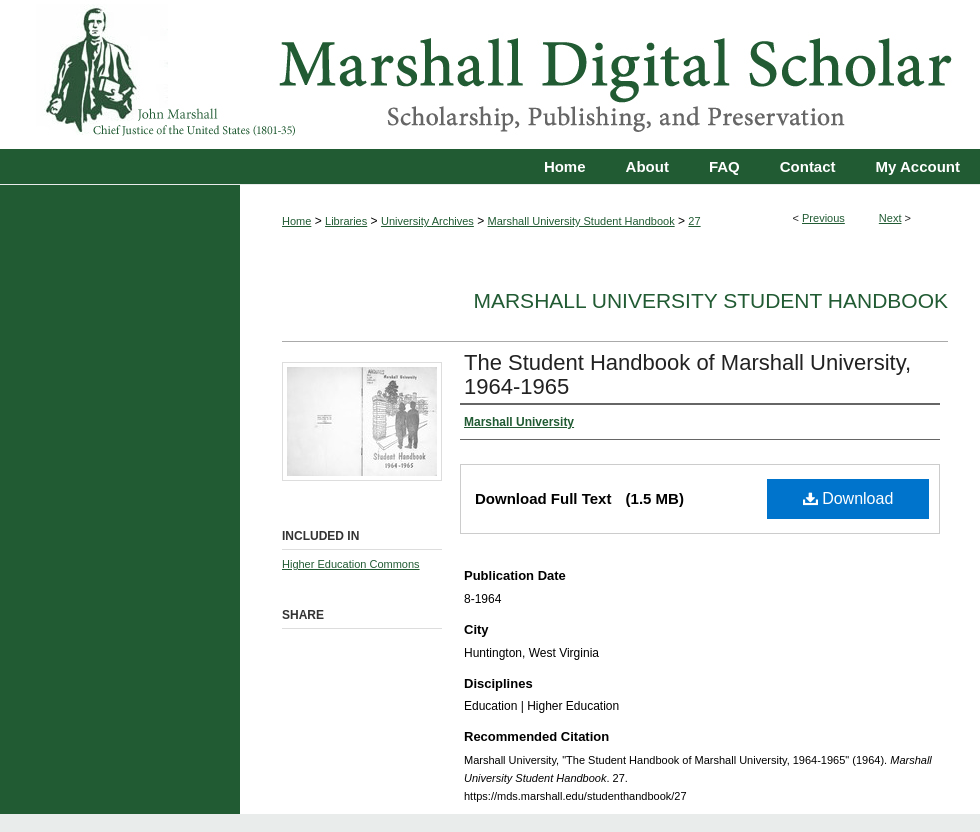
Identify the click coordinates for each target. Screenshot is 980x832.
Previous (823, 218)
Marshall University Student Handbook (581, 221)
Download (848, 498)
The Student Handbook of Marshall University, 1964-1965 (687, 374)
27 (694, 221)
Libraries (346, 221)
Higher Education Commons (351, 564)
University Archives (427, 221)
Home (296, 221)
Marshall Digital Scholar (490, 74)
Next (890, 218)
